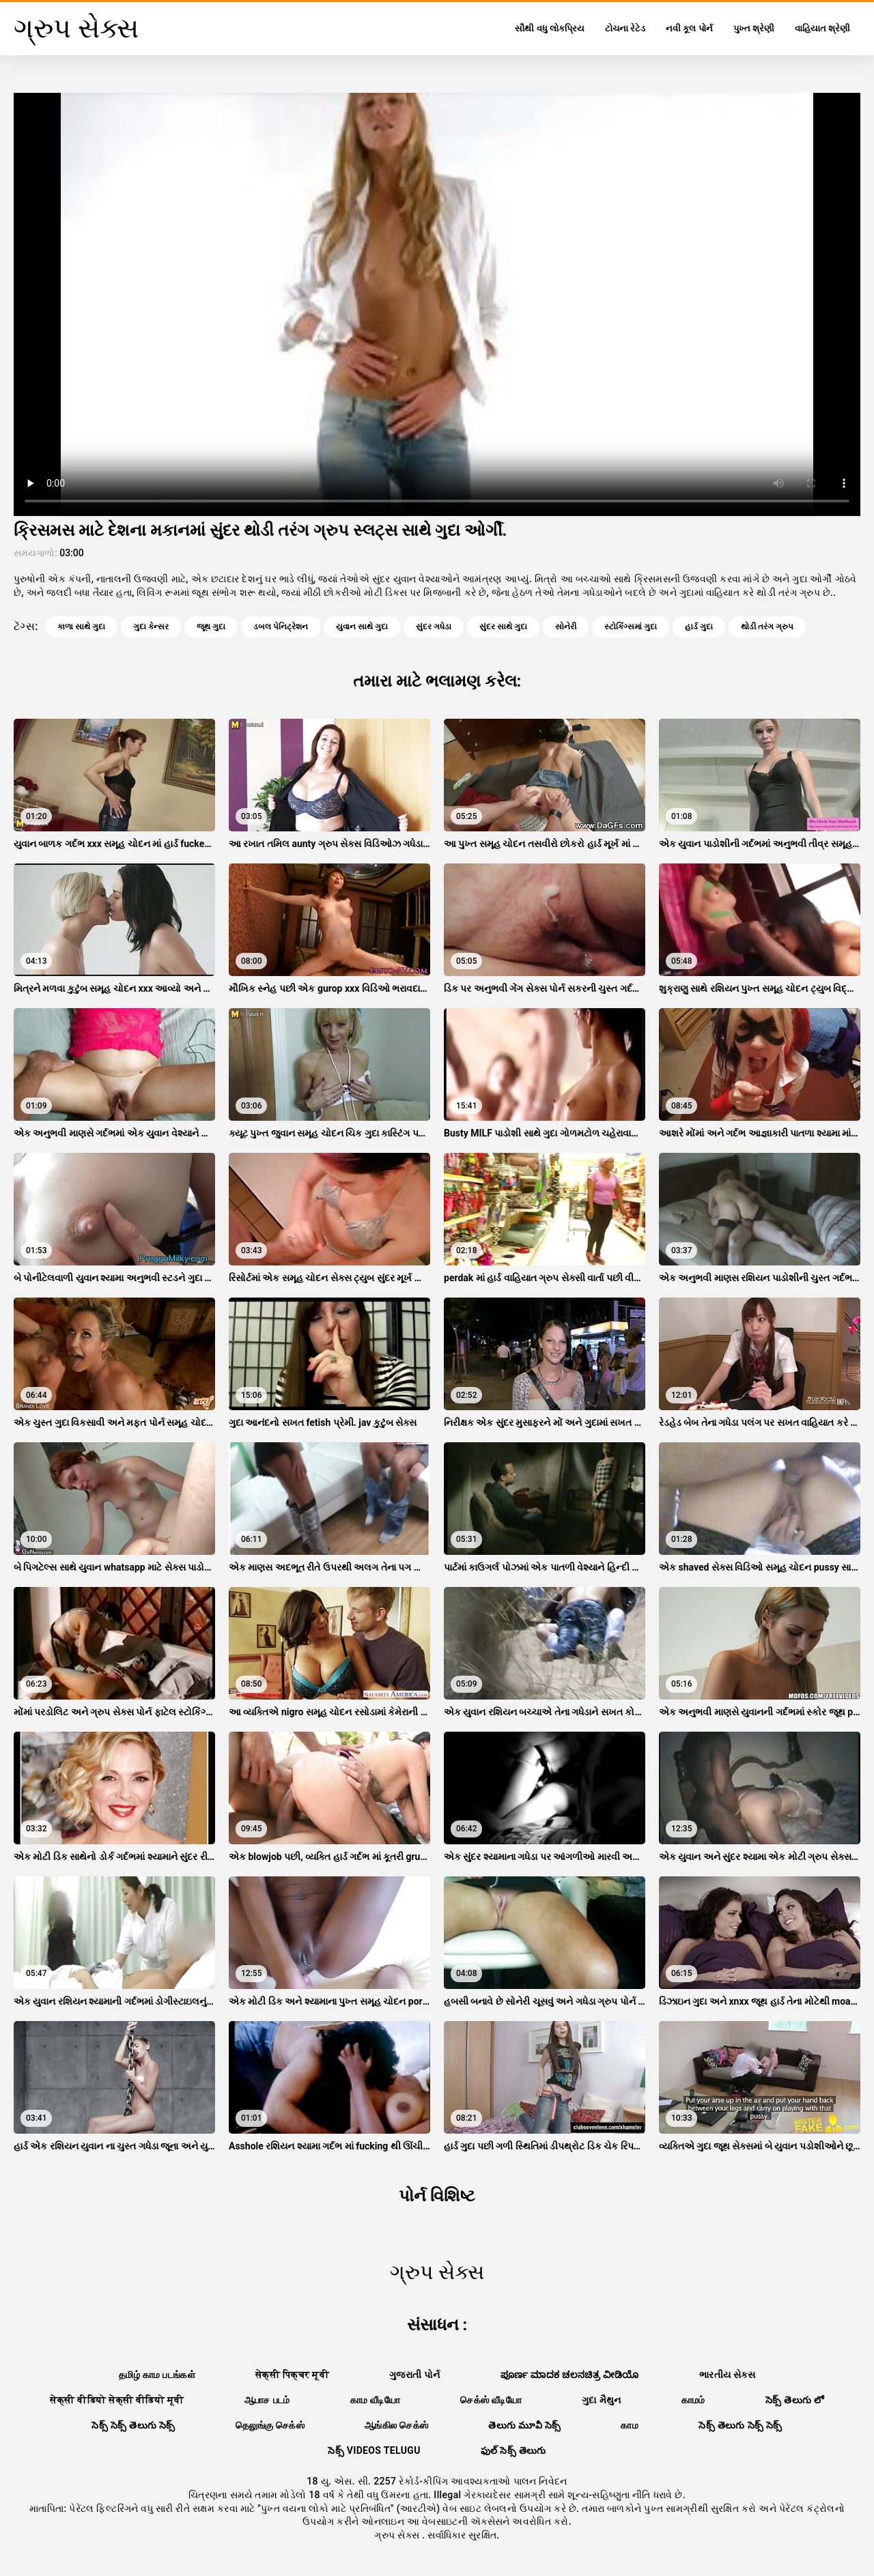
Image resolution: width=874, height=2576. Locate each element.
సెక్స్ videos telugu (374, 2450)
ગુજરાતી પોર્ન (414, 2374)
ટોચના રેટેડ (625, 28)
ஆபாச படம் (267, 2399)
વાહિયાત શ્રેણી (822, 28)
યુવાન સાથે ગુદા (362, 626)
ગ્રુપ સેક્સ (398, 2535)
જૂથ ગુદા (211, 626)
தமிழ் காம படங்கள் (157, 2374)
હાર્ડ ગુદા (699, 626)
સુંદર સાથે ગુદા (503, 626)
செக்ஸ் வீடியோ (491, 2399)
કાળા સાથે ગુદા (81, 626)
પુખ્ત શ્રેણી (753, 28)
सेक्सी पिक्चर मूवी (292, 2374)
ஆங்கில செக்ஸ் (396, 2425)
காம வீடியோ (375, 2399)
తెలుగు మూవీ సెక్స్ (524, 2425)
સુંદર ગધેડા (433, 626)
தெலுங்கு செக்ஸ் (270, 2425)
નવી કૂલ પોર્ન (689, 28)
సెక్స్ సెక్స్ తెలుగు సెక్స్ (133, 2425)
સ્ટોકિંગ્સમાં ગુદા (630, 626)
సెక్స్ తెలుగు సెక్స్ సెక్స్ (741, 2425)
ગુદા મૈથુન (601, 2399)
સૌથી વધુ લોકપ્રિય (549, 28)
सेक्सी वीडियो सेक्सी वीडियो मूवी (117, 2399)
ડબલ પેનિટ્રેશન (280, 626)
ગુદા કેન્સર (151, 626)
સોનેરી (565, 626)
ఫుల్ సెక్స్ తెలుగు (513, 2450)
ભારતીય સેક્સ (727, 2374)
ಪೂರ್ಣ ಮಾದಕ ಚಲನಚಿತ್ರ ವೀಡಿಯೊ (570, 2374)
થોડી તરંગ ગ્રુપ (767, 626)
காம (629, 2425)
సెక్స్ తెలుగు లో (794, 2399)
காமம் (693, 2399)
